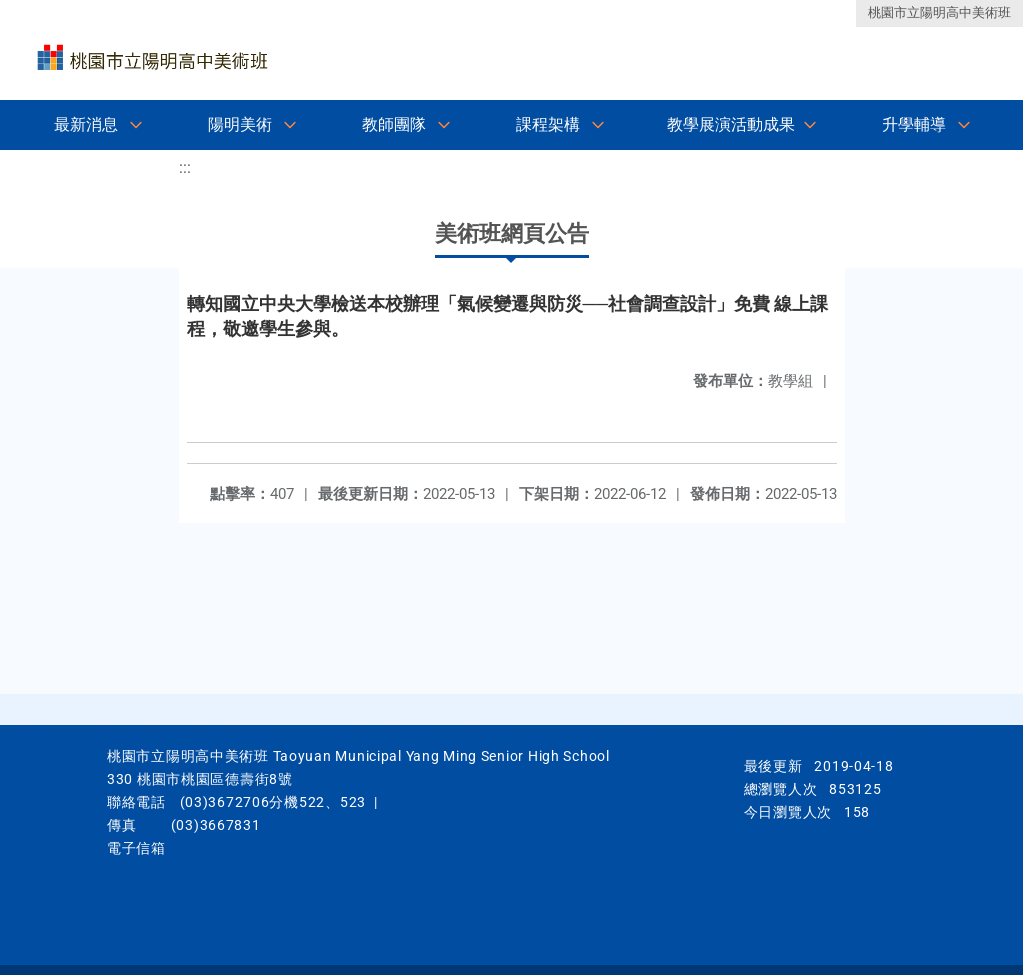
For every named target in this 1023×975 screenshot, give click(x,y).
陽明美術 (240, 124)
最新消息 (86, 124)
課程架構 (548, 124)
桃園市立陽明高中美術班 (939, 12)
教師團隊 (394, 124)
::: (185, 167)
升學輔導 (914, 124)
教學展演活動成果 (731, 124)
